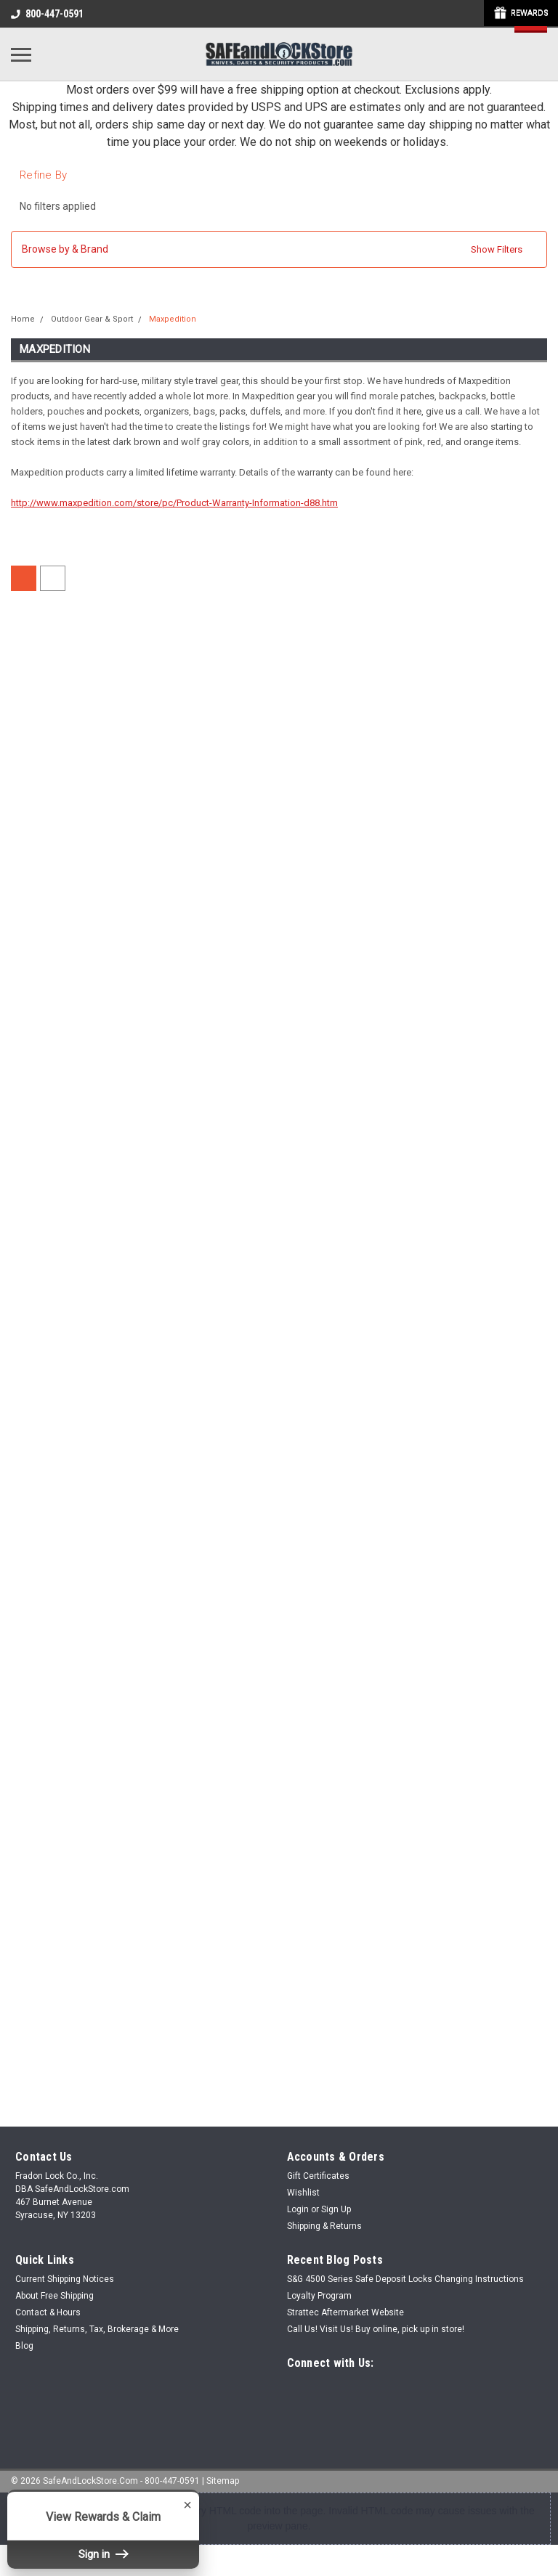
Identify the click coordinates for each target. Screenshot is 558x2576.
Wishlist (303, 2193)
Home (23, 319)
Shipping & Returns (324, 2226)
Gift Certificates (318, 2176)
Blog (24, 2346)
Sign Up (336, 2209)
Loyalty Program (319, 2296)
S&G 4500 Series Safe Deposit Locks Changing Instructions (405, 2279)
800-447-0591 (47, 14)
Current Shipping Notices (64, 2279)
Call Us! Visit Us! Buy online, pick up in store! (375, 2329)
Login (298, 2209)
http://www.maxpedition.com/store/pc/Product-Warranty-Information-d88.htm (174, 502)
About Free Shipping (54, 2296)
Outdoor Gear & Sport (92, 319)
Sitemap (222, 2481)
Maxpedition (172, 319)
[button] (279, 249)
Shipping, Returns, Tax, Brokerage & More (97, 2329)
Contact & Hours (48, 2312)
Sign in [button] (103, 2554)
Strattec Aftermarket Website (345, 2312)
